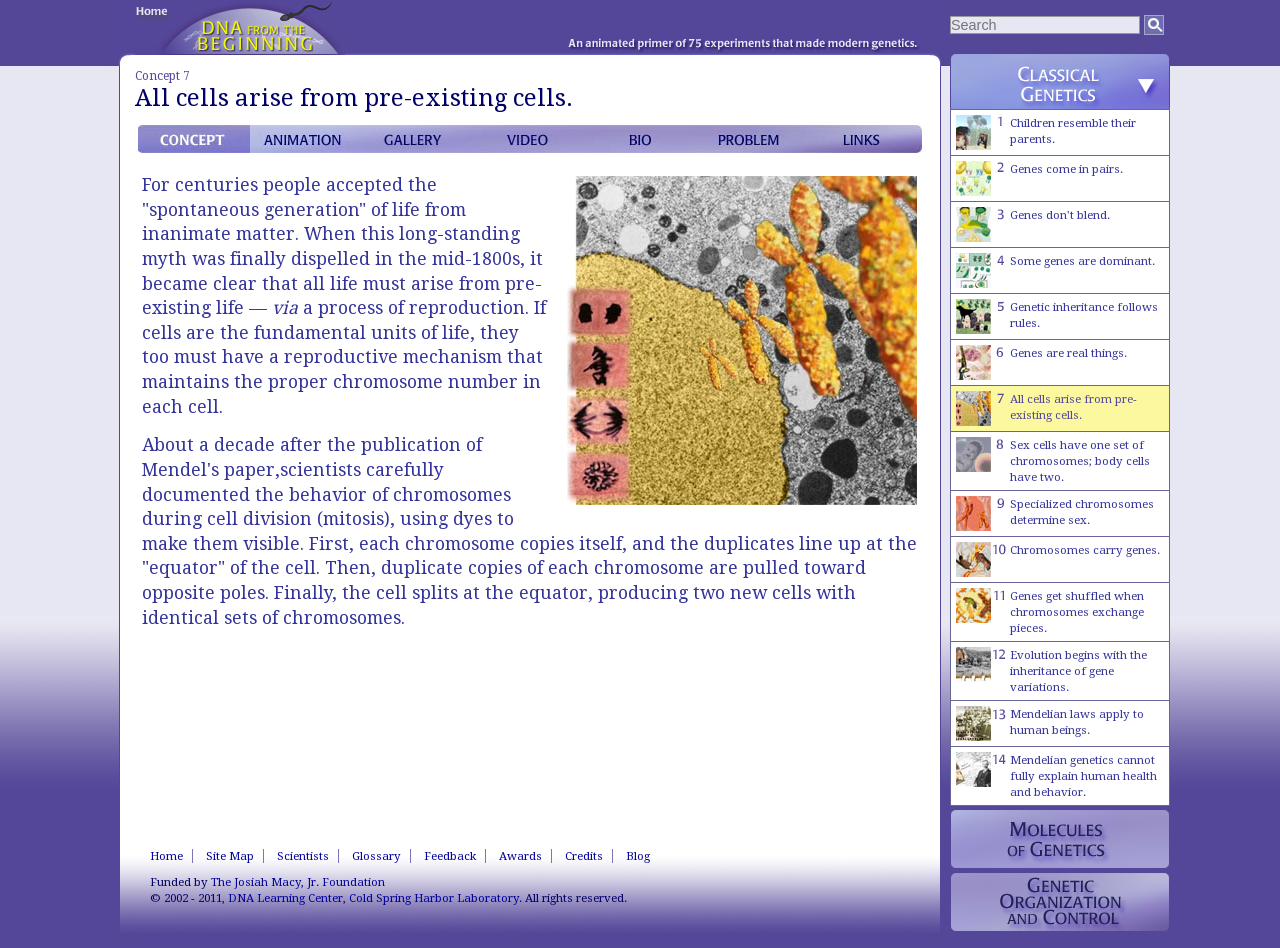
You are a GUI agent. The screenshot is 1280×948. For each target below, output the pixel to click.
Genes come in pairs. (1039, 178)
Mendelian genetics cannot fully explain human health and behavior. (1056, 775)
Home (166, 856)
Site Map (230, 856)
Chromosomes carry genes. (1058, 559)
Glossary (376, 856)
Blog (638, 856)
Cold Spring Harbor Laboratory (434, 898)
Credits (584, 856)
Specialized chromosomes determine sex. (1055, 513)
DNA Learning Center (285, 898)
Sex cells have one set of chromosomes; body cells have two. (1053, 460)
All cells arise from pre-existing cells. (1046, 408)
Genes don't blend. (1033, 224)
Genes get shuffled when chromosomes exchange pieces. (1050, 611)
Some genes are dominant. (1055, 270)
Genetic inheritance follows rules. (1057, 316)
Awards (520, 856)
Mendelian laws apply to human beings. (1050, 723)
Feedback (450, 856)
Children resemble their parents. (1046, 132)
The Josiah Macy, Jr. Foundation (298, 882)
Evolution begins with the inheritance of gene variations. (1051, 670)
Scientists (303, 856)
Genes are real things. (1041, 362)
